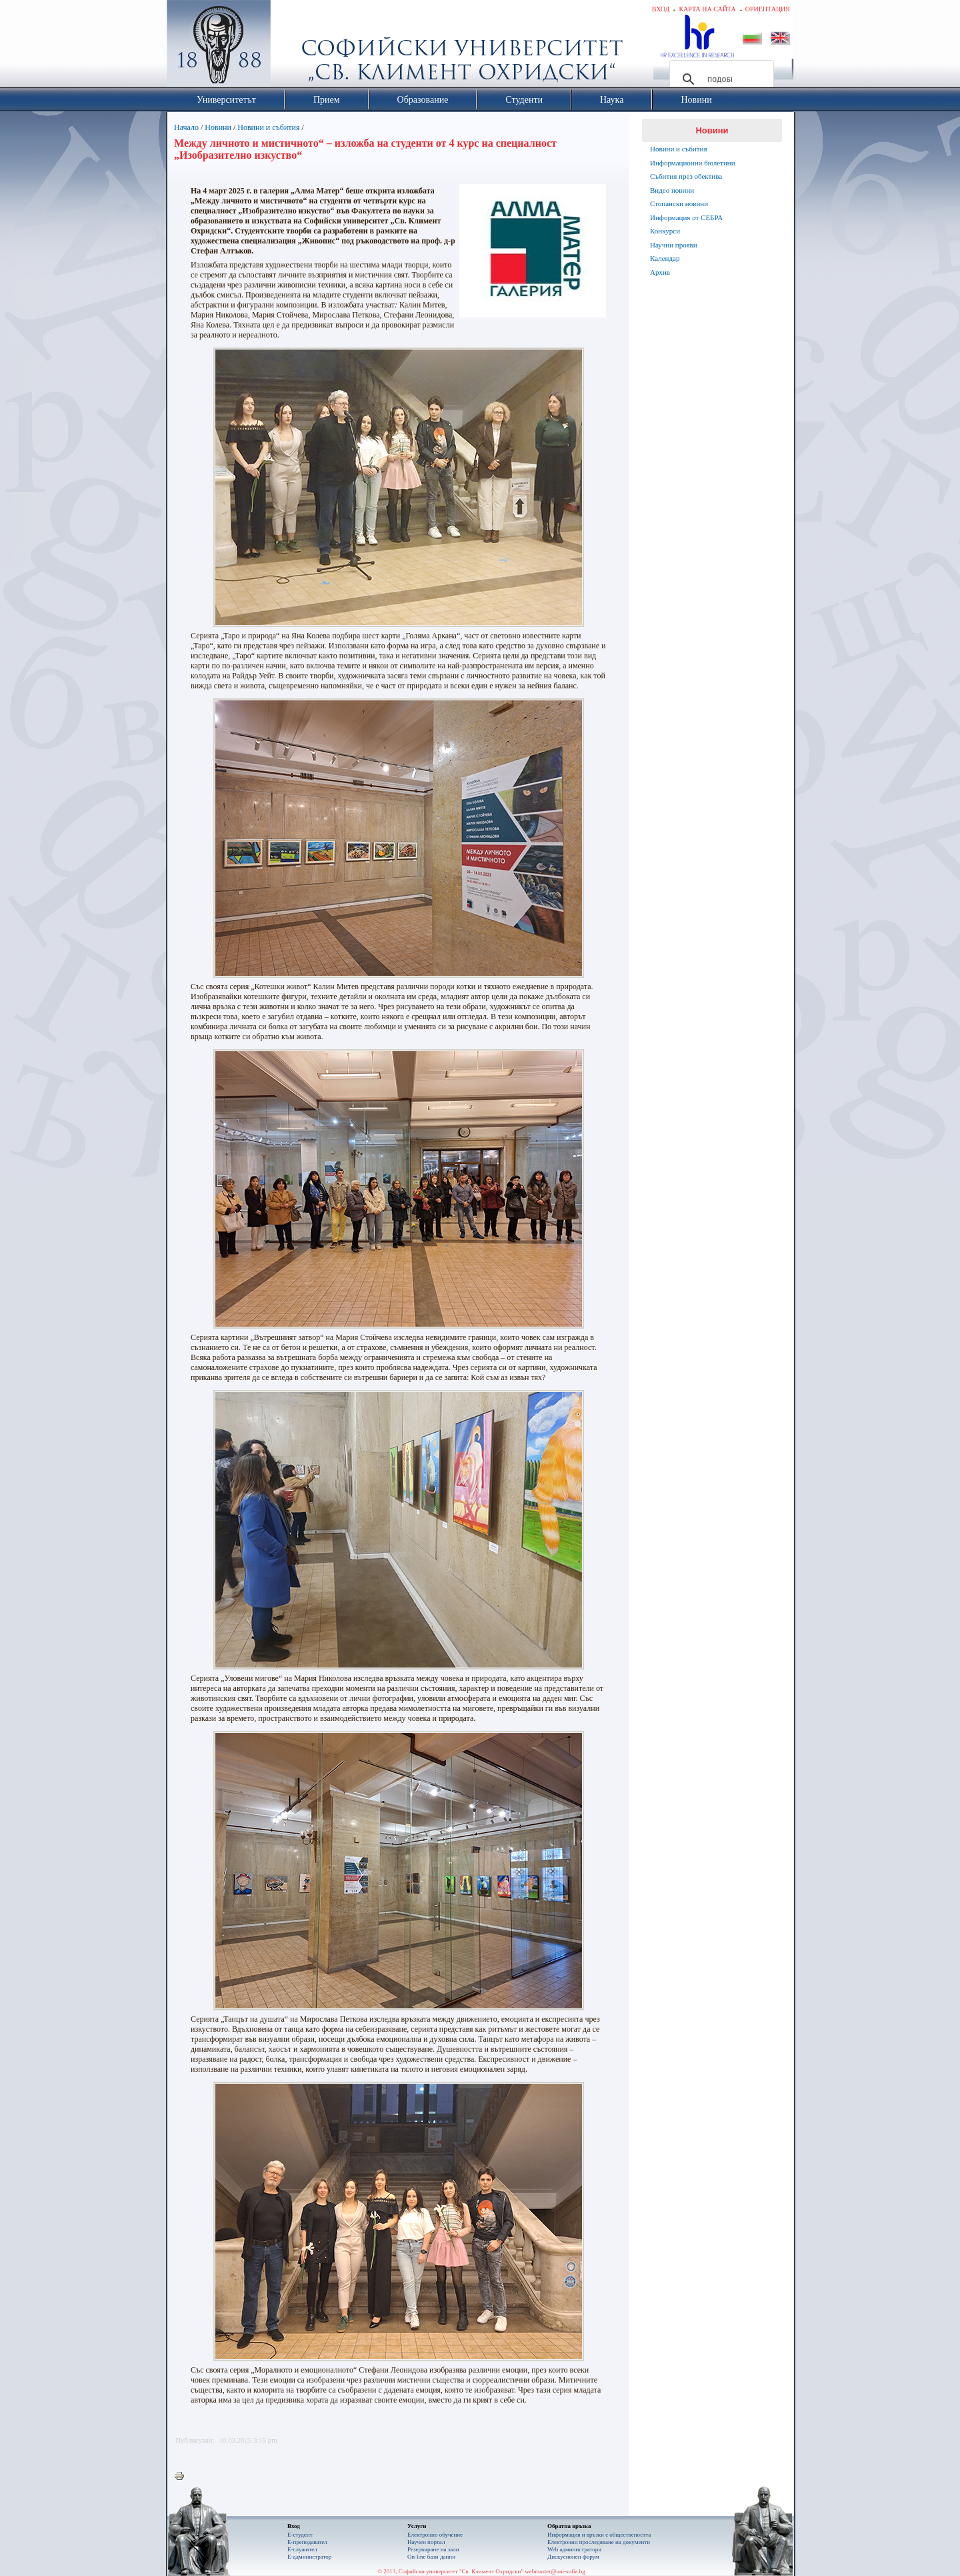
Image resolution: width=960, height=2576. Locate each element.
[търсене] (719, 79)
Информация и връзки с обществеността (599, 2534)
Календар (664, 258)
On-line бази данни (431, 2556)
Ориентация (767, 9)
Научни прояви (673, 245)
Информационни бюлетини (692, 163)
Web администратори (574, 2549)
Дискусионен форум (573, 2556)
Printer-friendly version (182, 2477)
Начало (186, 127)
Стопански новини (679, 203)
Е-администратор (309, 2556)
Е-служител (302, 2549)
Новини (218, 127)
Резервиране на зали (433, 2549)
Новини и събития (268, 127)
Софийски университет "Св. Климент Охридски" (294, 46)
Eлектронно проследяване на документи (598, 2542)
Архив (660, 272)
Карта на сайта (707, 9)
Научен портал (426, 2542)
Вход (661, 9)
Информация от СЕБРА (686, 217)
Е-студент (300, 2534)
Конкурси (665, 231)
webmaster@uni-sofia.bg (555, 2571)
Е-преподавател (307, 2542)
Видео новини (672, 190)
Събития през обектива (686, 176)
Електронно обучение (435, 2534)
